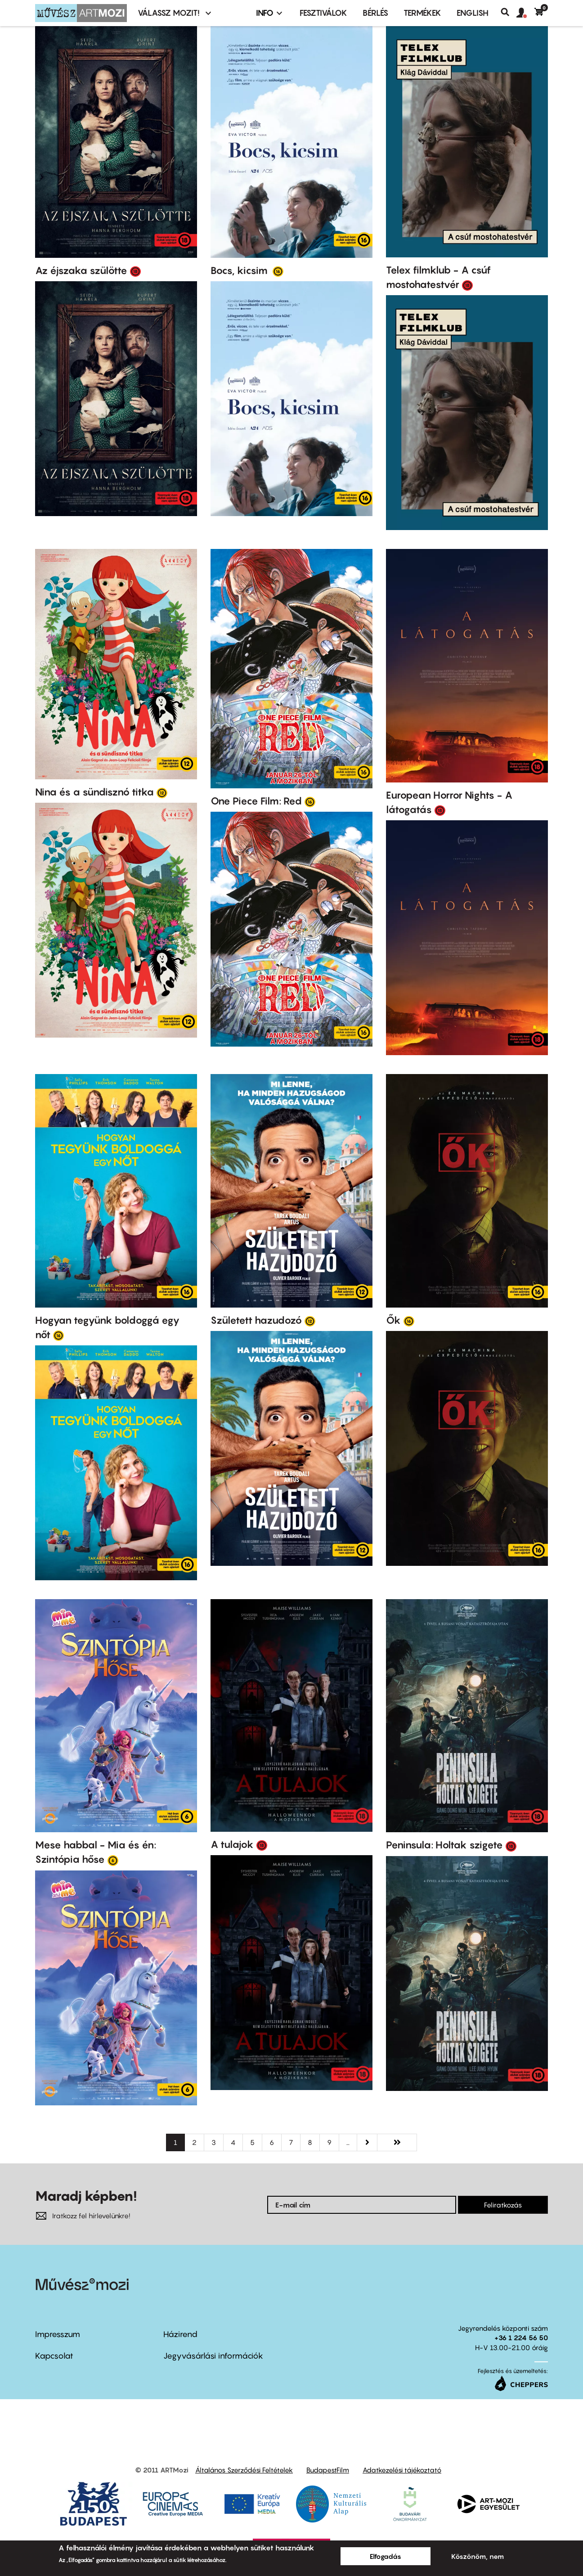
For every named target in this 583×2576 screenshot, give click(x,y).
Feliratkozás (503, 2205)
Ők (393, 1320)
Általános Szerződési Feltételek (244, 2470)
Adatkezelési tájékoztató (402, 2470)
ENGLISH (473, 13)
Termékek (422, 13)
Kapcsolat (54, 2355)
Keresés (508, 12)
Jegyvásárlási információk (213, 2355)
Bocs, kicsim (240, 270)
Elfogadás (385, 2556)
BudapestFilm (327, 2470)
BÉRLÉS (375, 13)
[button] (525, 13)
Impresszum (57, 2334)
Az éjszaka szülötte (81, 270)
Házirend (180, 2334)
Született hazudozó (256, 1320)
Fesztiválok (323, 13)
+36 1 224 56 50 (521, 2337)
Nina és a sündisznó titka (94, 792)
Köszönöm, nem (477, 2556)
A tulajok (232, 1844)
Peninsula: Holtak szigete (444, 1845)
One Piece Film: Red (256, 801)
